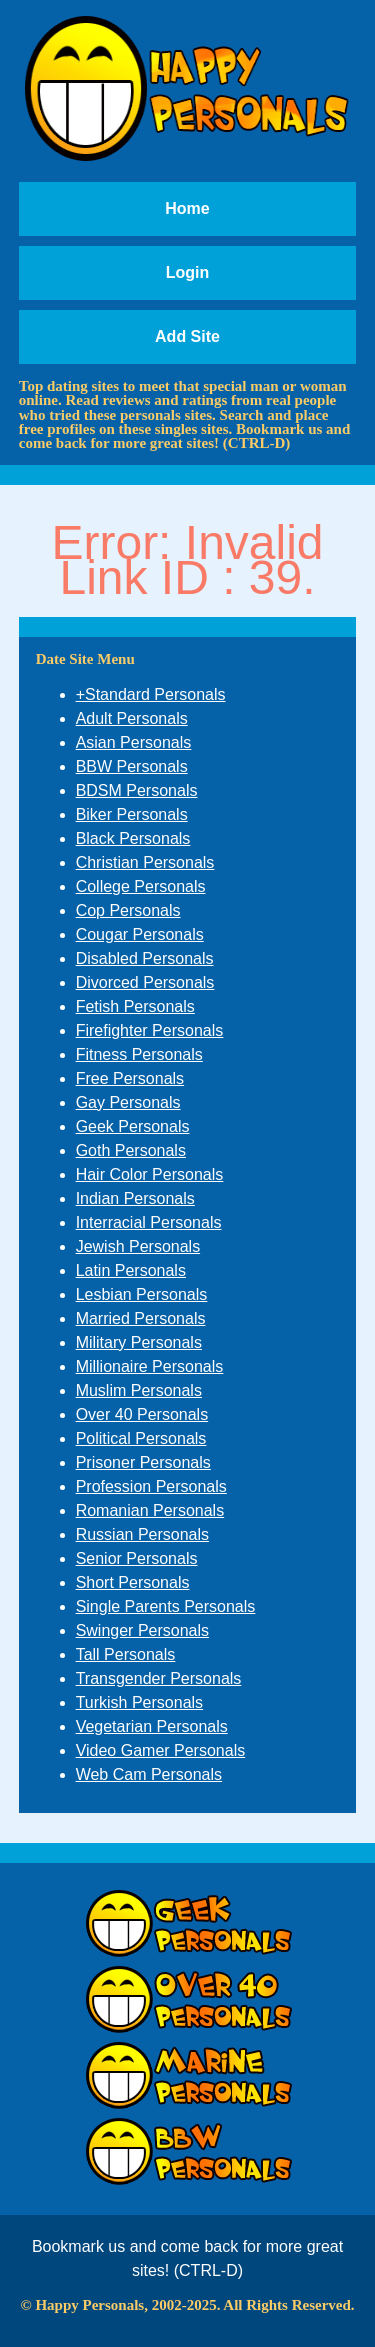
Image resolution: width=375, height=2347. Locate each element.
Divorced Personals (145, 982)
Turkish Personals (139, 1702)
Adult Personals (132, 718)
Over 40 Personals (142, 1414)
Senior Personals (137, 1558)
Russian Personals (142, 1534)
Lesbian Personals (142, 1294)
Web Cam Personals (149, 1774)
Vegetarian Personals (152, 1726)
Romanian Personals (150, 1510)
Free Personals (130, 1078)
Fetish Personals (135, 1006)
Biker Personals (132, 814)
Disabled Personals (145, 958)
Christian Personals (145, 862)
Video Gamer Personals (161, 1750)
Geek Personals (133, 1126)
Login (188, 272)
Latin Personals (131, 1270)
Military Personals (139, 1342)
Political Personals (141, 1438)
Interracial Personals (149, 1222)
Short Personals (133, 1582)
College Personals (141, 886)
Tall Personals (126, 1654)
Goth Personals (131, 1150)
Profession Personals (151, 1486)
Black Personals (133, 838)
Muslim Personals (139, 1390)
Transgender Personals (159, 1678)
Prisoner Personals (143, 1462)
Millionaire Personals (150, 1366)
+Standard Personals (151, 694)
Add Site (187, 336)
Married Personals (141, 1318)
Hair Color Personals (150, 1174)
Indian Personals (135, 1198)
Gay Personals (128, 1102)
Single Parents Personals (166, 1606)
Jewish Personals (138, 1246)
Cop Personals (128, 910)
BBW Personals (132, 766)
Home (187, 208)
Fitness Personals (139, 1054)
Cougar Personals (140, 934)
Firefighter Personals (150, 1030)
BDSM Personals (137, 790)
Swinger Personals (142, 1630)
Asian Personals (134, 742)
